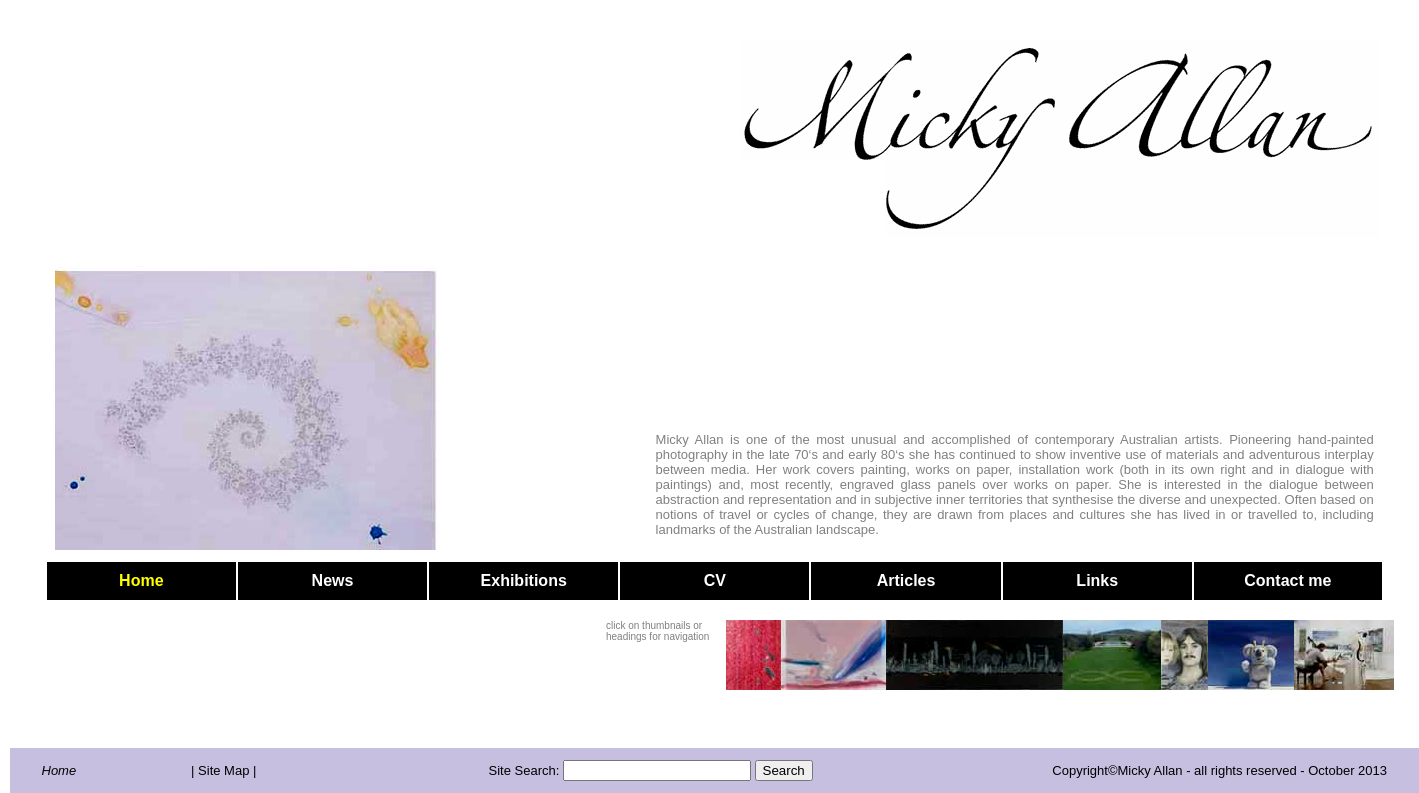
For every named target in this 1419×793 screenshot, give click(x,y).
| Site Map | (223, 770)
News (333, 580)
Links (1097, 580)
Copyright (1080, 770)
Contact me (1287, 580)
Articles (906, 580)
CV (715, 580)
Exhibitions (524, 580)
